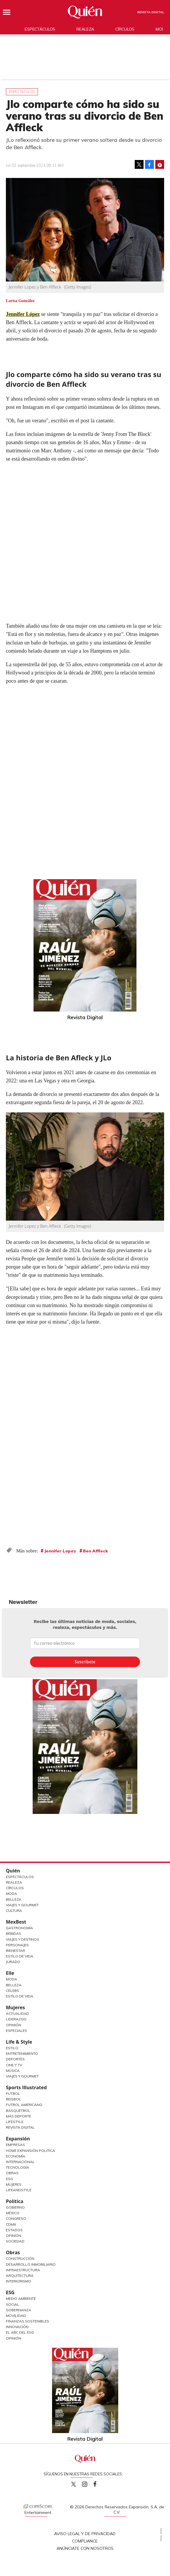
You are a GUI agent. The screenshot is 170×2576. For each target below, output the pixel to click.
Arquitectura (20, 2275)
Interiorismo (18, 2281)
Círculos (124, 29)
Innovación (17, 2327)
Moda (11, 1893)
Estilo (12, 2048)
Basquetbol (18, 2110)
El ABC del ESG (20, 2332)
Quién (13, 1870)
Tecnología (17, 2167)
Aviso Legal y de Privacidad (85, 2533)
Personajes (17, 1945)
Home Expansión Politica (30, 2150)
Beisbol (13, 2099)
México (12, 2213)
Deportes (15, 2059)
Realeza (85, 29)
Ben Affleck (95, 1551)
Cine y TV (14, 2065)
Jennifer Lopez (60, 1551)
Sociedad (15, 2241)
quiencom (90, 2483)
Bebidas (13, 1933)
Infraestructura (23, 2270)
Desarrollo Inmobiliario (31, 2264)
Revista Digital (150, 12)
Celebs (12, 1990)
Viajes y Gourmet (22, 1905)
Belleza (13, 1899)
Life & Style (19, 2042)
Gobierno (15, 2207)
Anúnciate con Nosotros (85, 2548)
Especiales (16, 2030)
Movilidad (16, 2315)
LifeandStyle (18, 2190)
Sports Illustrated (26, 2087)
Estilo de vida (19, 1996)
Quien (73, 2484)
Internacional (20, 2162)
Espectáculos (40, 29)
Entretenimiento (22, 2053)
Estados (14, 2230)
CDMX (11, 2224)
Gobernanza (18, 2310)
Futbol (13, 2093)
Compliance (85, 2541)
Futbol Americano (24, 2104)
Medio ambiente (21, 2298)
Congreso (16, 2218)
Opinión (13, 2025)
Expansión (18, 2138)
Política (14, 2201)
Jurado (13, 1962)
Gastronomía (19, 1928)
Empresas (15, 2144)
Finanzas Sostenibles (27, 2321)
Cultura (14, 1910)
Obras (12, 2173)
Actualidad (17, 2013)
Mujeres (15, 2007)
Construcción (20, 2258)
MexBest (16, 1922)
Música (13, 2070)
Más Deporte (18, 2116)
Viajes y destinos (22, 1939)
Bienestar (15, 1950)
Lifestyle (15, 2122)
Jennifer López (23, 314)
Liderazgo (16, 2019)
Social (12, 2304)
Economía (15, 2156)
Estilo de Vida (19, 1956)
